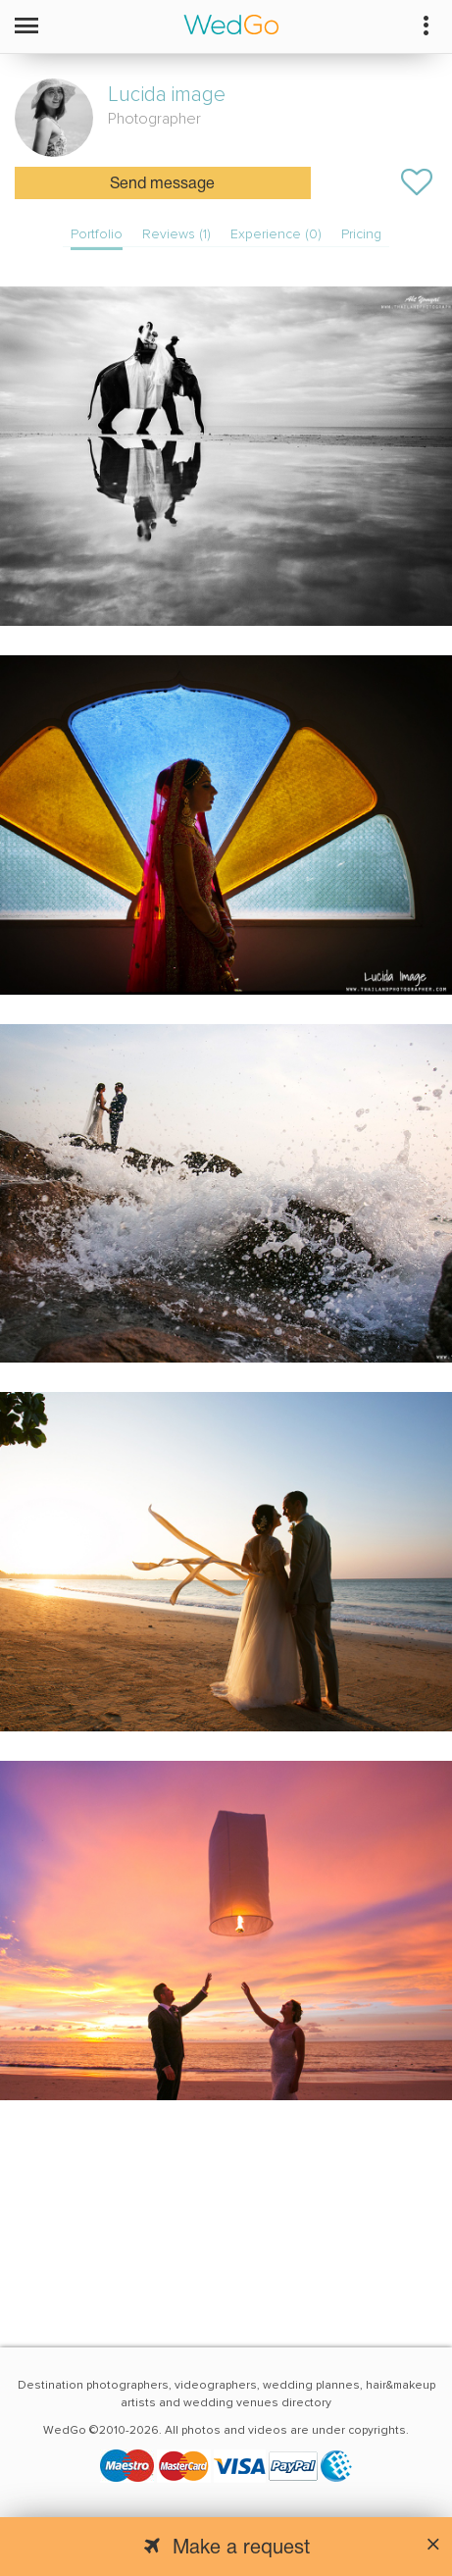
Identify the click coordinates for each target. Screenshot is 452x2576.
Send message (162, 184)
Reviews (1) (176, 234)
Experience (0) (276, 234)
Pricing (361, 234)
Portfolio (97, 234)
